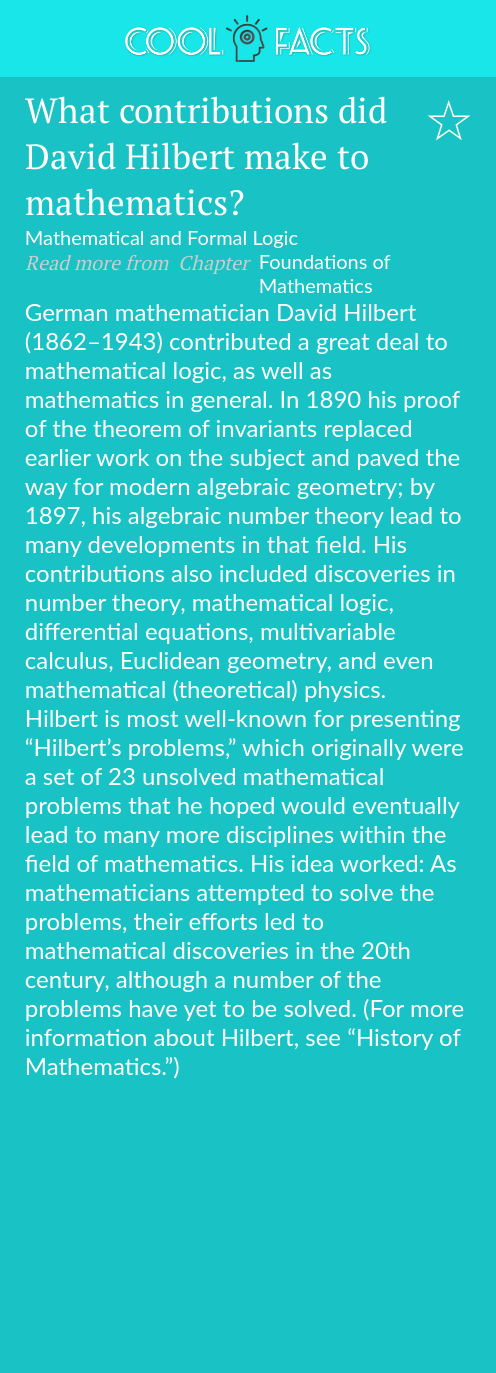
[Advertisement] (248, 1230)
